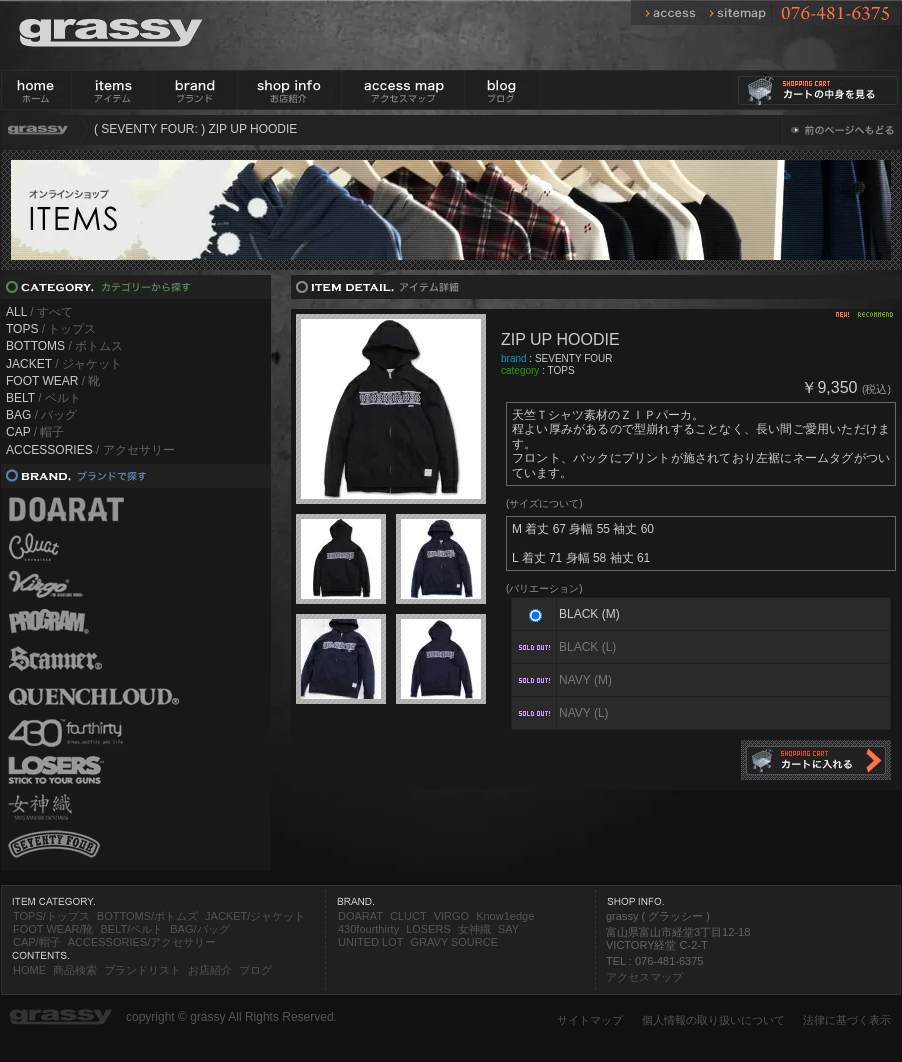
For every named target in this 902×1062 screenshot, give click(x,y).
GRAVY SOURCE (454, 942)
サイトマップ (590, 1020)
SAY (508, 929)
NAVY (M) (585, 680)
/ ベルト (43, 398)
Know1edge (505, 916)
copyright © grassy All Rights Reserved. (231, 1017)
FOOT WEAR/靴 (53, 929)
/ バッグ (41, 415)
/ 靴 (53, 381)
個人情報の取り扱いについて (713, 1020)
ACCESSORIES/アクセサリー (142, 942)
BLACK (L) (587, 647)
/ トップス (51, 329)
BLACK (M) (589, 614)
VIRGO (451, 916)
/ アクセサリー (90, 450)
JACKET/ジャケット (255, 916)
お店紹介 (210, 970)
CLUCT (408, 916)
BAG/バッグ (199, 929)
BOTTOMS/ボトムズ (147, 916)
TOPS (561, 370)
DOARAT (360, 916)
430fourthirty (368, 929)
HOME (29, 970)
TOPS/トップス (51, 916)
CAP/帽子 (37, 942)
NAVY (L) (584, 713)
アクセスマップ (644, 977)
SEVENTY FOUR (574, 358)
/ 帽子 (35, 432)
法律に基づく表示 (847, 1020)
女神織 (474, 929)
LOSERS (428, 929)
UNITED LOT (370, 942)
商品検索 (75, 970)
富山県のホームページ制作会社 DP (95, 1053)
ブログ (255, 970)
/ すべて (39, 312)
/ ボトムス (64, 346)
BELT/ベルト (131, 929)
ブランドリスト (142, 970)
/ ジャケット (64, 364)
